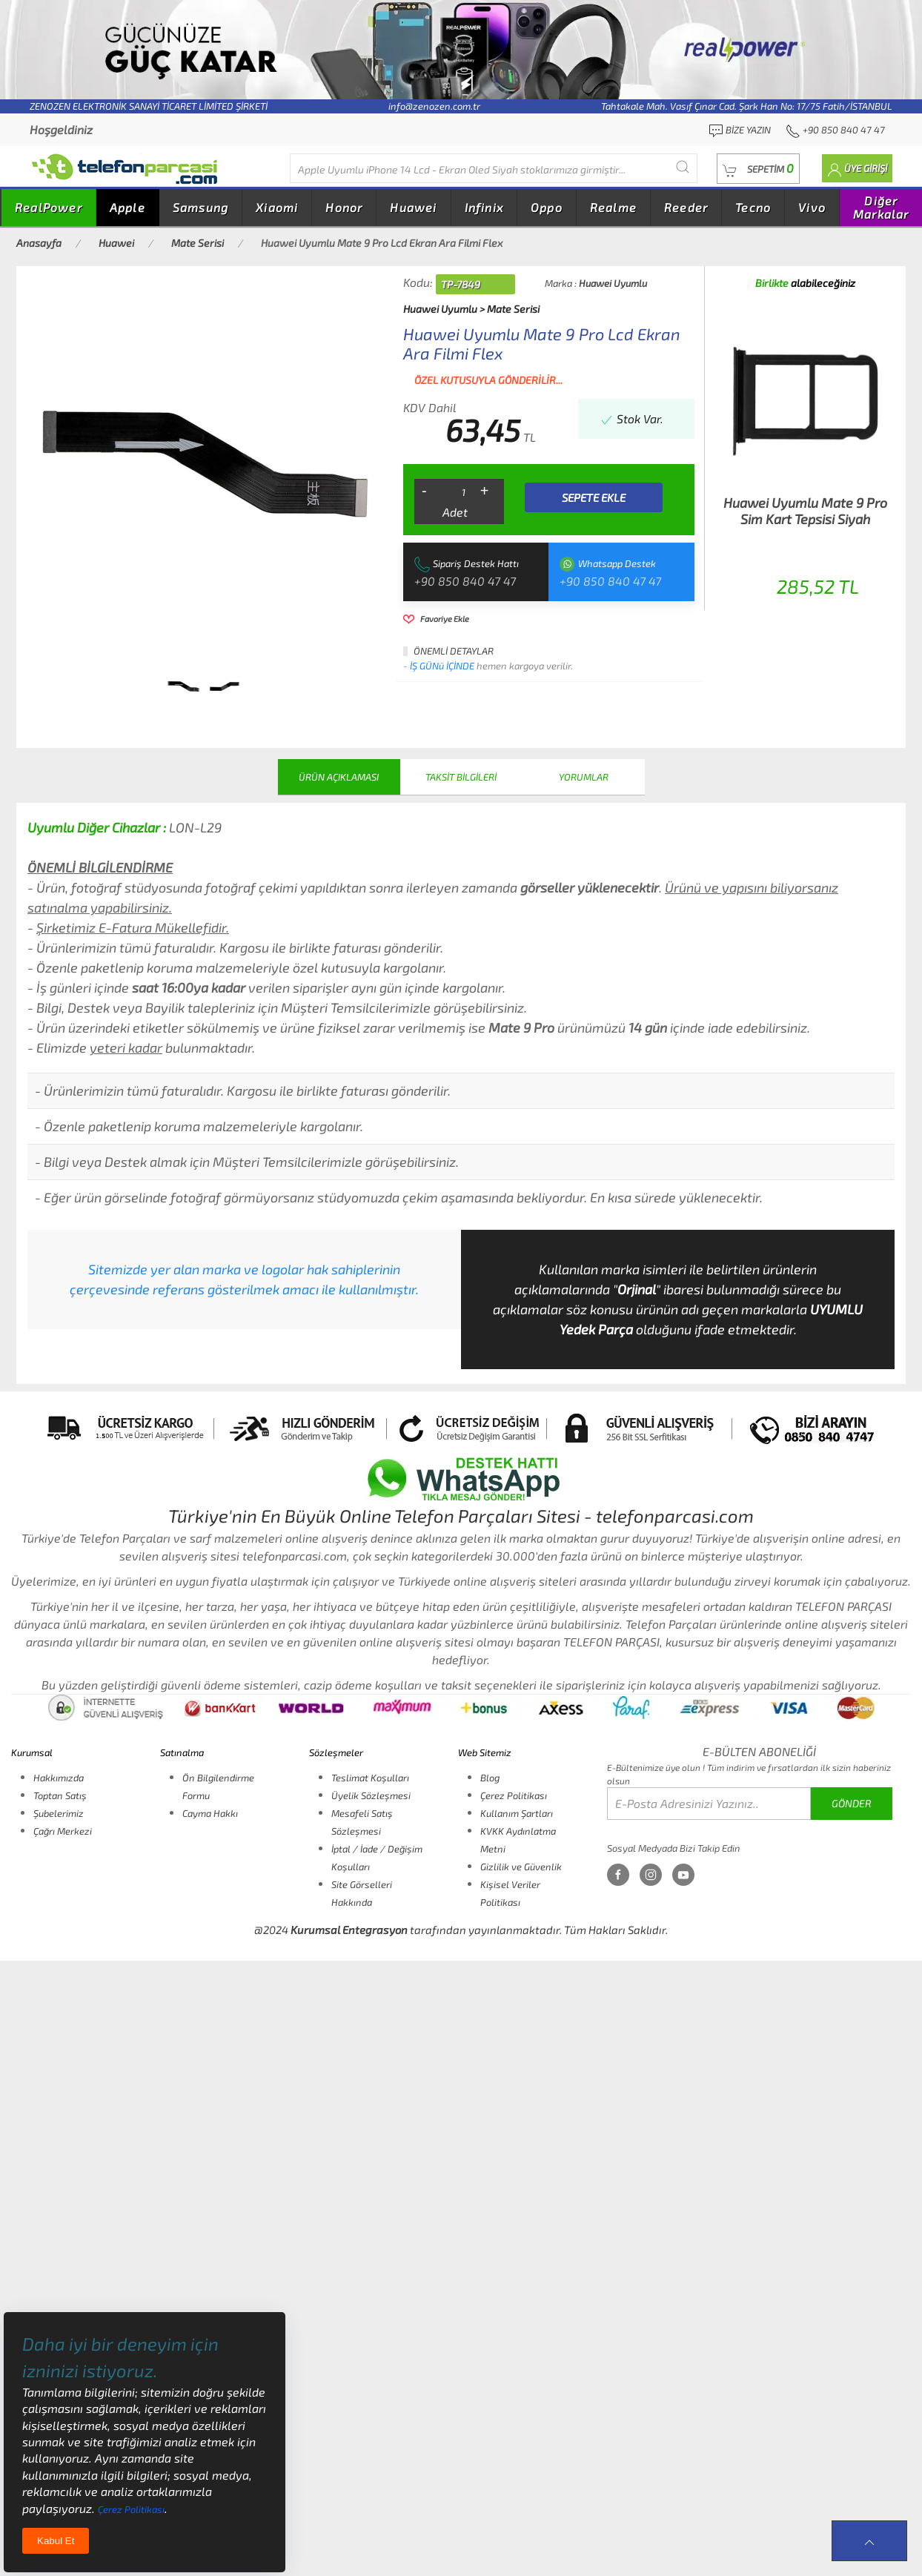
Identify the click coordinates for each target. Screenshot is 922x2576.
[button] (758, 168)
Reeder (686, 207)
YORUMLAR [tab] (583, 777)
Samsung (200, 207)
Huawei (413, 207)
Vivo (812, 207)
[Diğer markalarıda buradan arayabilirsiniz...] (493, 168)
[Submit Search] (682, 166)
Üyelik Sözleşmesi (371, 1795)
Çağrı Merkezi (62, 1831)
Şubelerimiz (58, 1813)
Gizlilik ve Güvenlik (521, 1867)
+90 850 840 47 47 (465, 581)
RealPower (48, 207)
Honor (343, 207)
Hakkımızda (58, 1778)
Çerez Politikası (513, 1795)
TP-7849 (460, 284)
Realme (613, 207)
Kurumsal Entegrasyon (349, 1929)
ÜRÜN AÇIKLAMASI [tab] (339, 777)
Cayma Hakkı (210, 1813)
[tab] (183, 686)
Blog (490, 1778)
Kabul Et (55, 2540)
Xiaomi (277, 207)
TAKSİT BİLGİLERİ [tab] (461, 777)
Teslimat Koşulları (370, 1778)
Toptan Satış (60, 1795)
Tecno (753, 207)
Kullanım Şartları (516, 1813)
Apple (127, 207)
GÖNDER (852, 1803)
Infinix (484, 207)
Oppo (547, 207)
